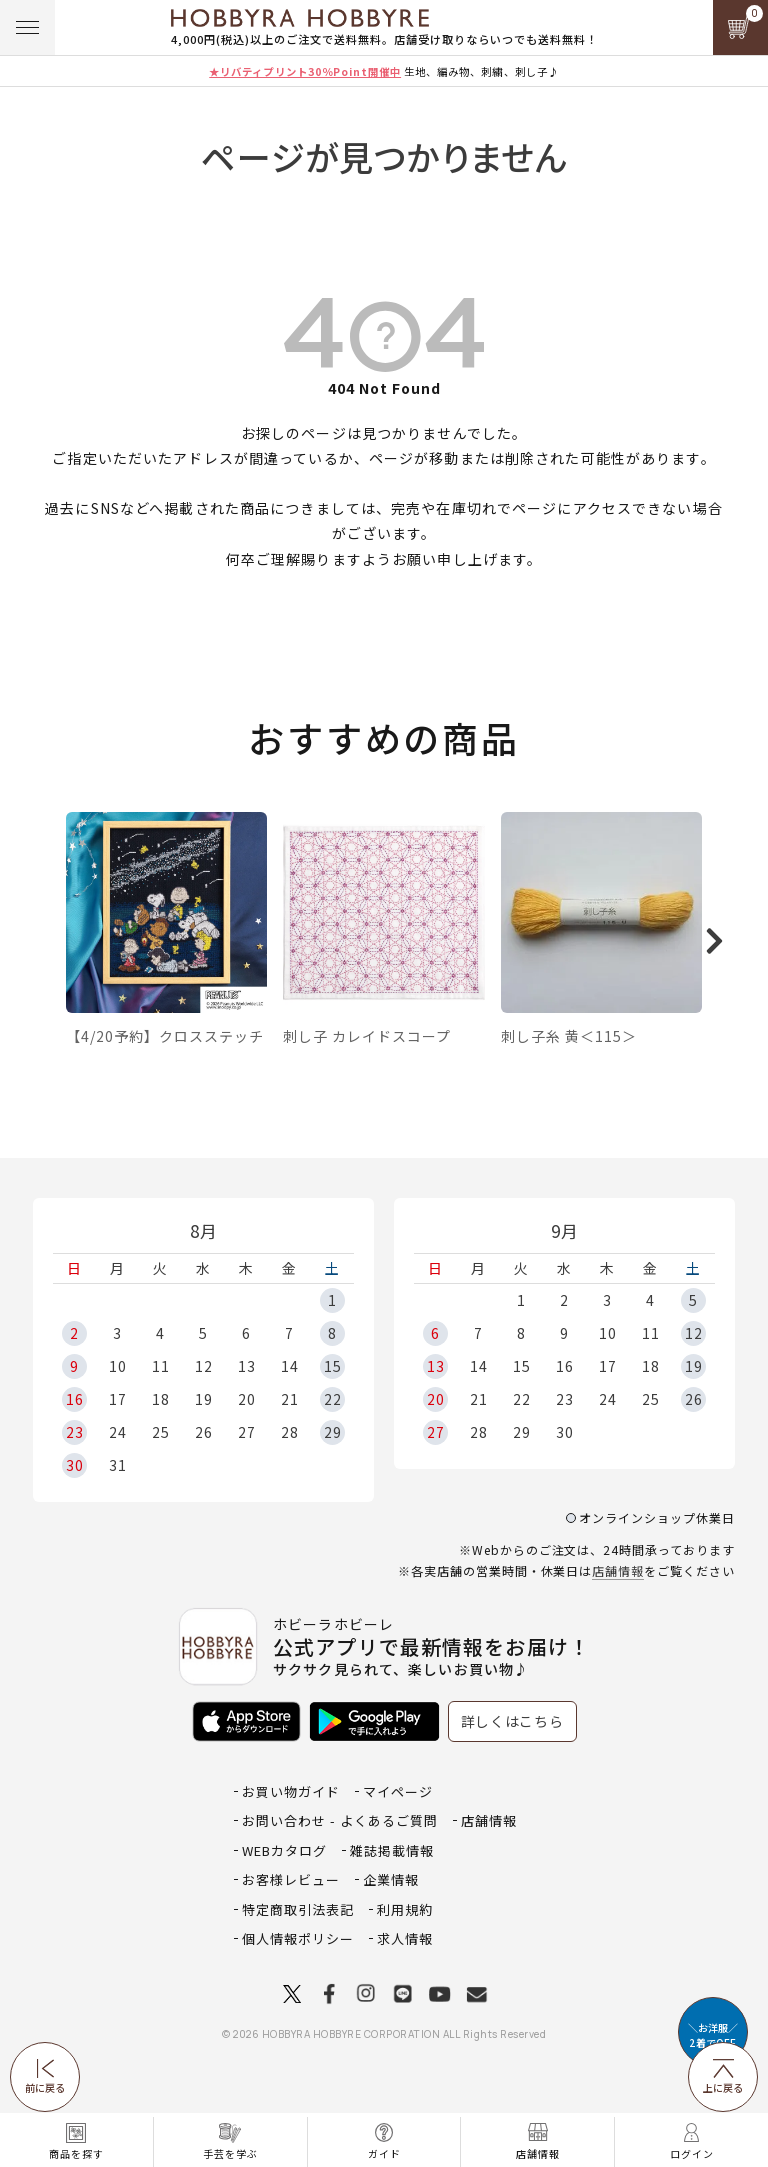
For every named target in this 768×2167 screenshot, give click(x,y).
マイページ (398, 1845)
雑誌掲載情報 (392, 1904)
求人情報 (405, 1992)
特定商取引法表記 (298, 1963)
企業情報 (391, 1933)
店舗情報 (618, 1624)
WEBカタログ (284, 1904)
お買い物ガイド (291, 1845)
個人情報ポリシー (298, 1992)
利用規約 (405, 1963)
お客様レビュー (291, 1933)
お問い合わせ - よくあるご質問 (340, 1874)
